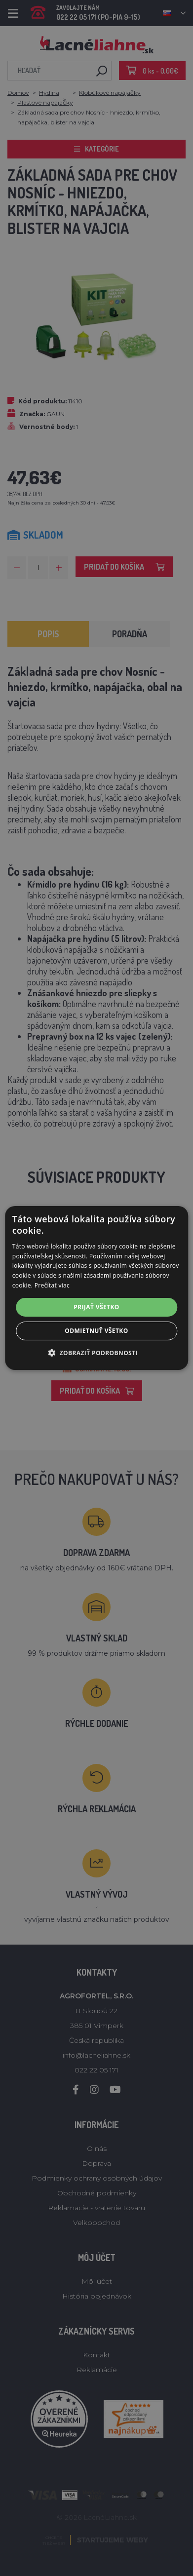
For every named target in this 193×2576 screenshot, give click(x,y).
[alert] (96, 1288)
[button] (96, 1353)
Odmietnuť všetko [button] (96, 1331)
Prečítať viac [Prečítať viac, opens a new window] (52, 1285)
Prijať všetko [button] (96, 1307)
